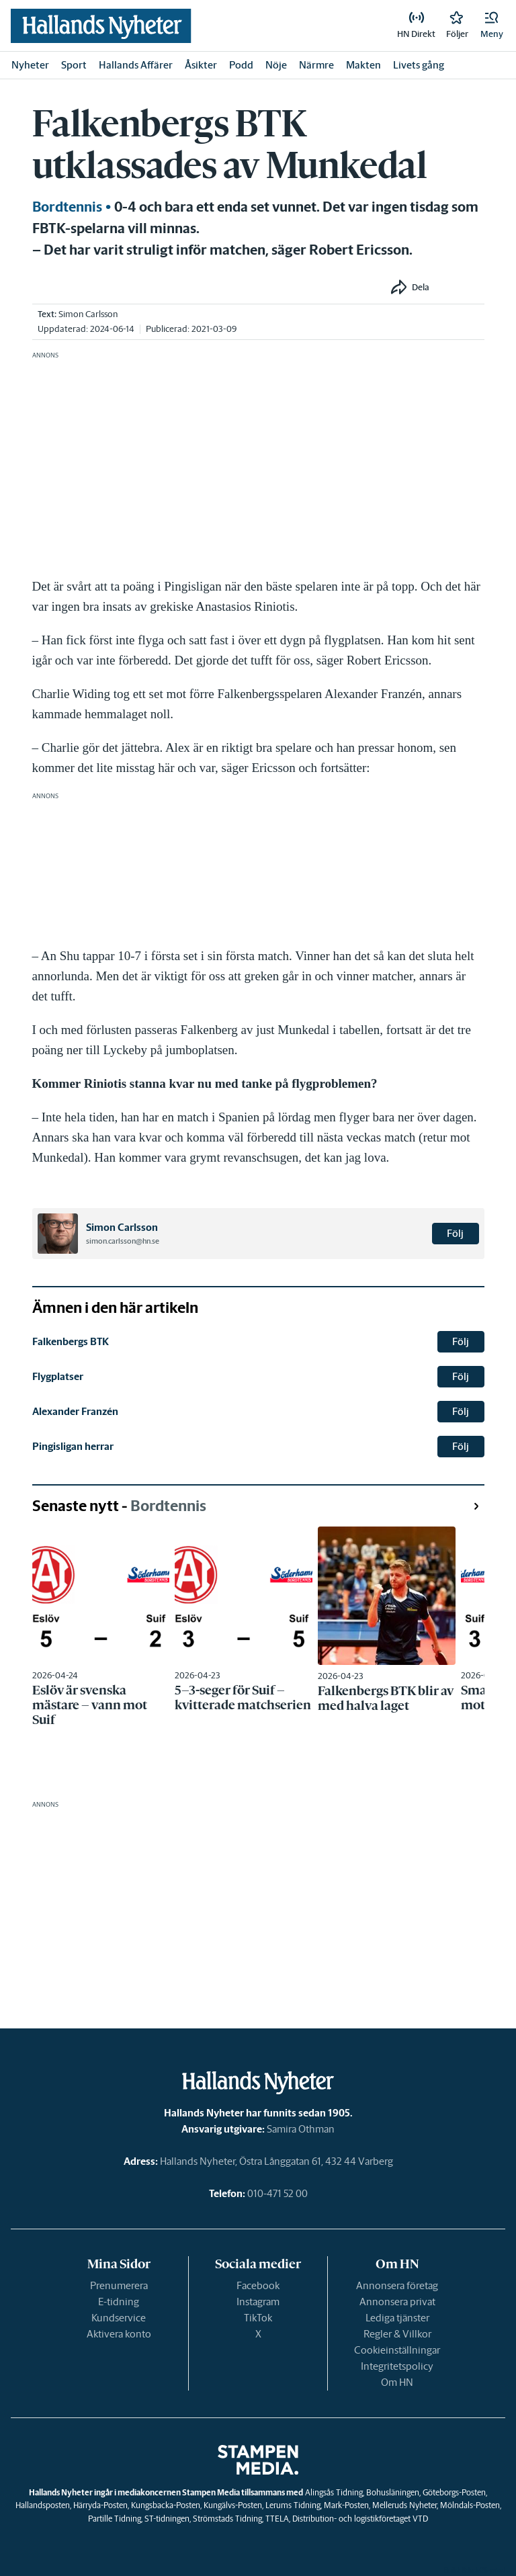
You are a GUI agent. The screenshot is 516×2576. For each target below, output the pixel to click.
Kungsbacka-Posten (165, 2505)
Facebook (258, 2285)
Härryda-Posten (100, 2505)
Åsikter (201, 64)
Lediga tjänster (397, 2317)
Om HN (397, 2382)
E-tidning (118, 2301)
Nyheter (30, 64)
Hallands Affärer (136, 64)
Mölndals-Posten (470, 2505)
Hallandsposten (42, 2505)
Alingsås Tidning (334, 2492)
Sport (74, 64)
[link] (101, 26)
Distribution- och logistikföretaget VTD (360, 2519)
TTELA (277, 2519)
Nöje (276, 64)
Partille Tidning (114, 2519)
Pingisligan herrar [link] (73, 1446)
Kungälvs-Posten (233, 2505)
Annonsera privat (397, 2301)
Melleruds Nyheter (404, 2505)
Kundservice (118, 2317)
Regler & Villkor (397, 2333)
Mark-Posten (346, 2505)
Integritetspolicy (397, 2366)
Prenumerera (119, 2285)
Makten (363, 64)
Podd (241, 64)
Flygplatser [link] (57, 1376)
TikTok (258, 2317)
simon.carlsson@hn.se (122, 1241)
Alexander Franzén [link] (75, 1411)
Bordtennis (67, 207)
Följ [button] (455, 1233)
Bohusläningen (392, 2492)
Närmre (316, 64)
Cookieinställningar (397, 2350)
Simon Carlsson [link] (88, 314)
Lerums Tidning (292, 2505)
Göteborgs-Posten (454, 2492)
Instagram (258, 2301)
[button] (491, 25)
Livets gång (418, 64)
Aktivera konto (119, 2333)
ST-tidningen (166, 2519)
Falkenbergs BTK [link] (70, 1341)
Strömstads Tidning (227, 2519)
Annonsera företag (397, 2285)
